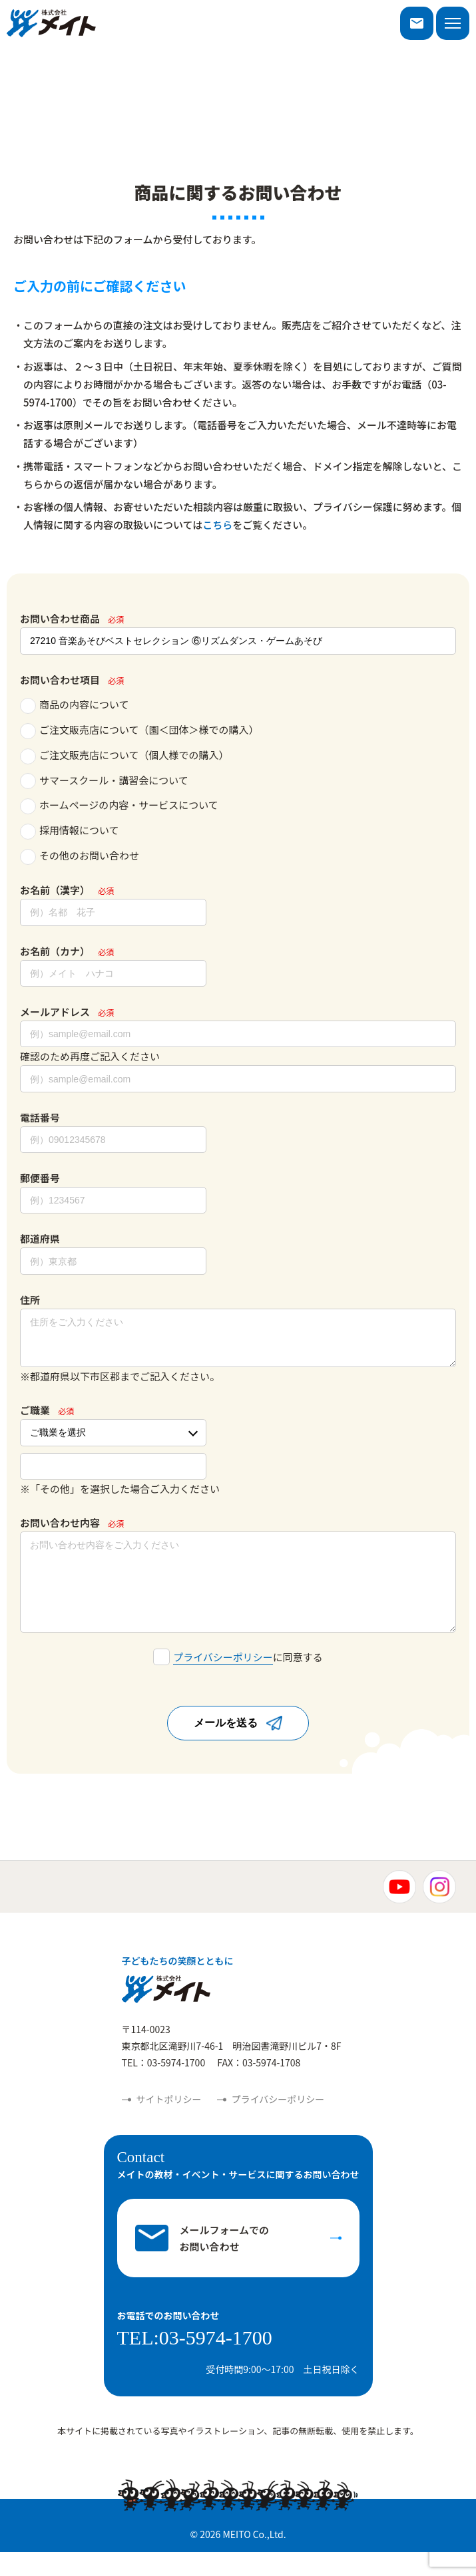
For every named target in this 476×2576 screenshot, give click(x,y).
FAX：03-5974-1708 (258, 2086)
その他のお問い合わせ (79, 856)
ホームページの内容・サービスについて (119, 806)
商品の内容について (74, 705)
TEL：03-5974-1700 (164, 2086)
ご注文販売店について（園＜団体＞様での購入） (139, 731)
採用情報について (69, 831)
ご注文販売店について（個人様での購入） (124, 756)
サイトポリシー (169, 2123)
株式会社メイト (51, 23)
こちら (217, 525)
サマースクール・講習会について (104, 781)
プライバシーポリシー (223, 1681)
